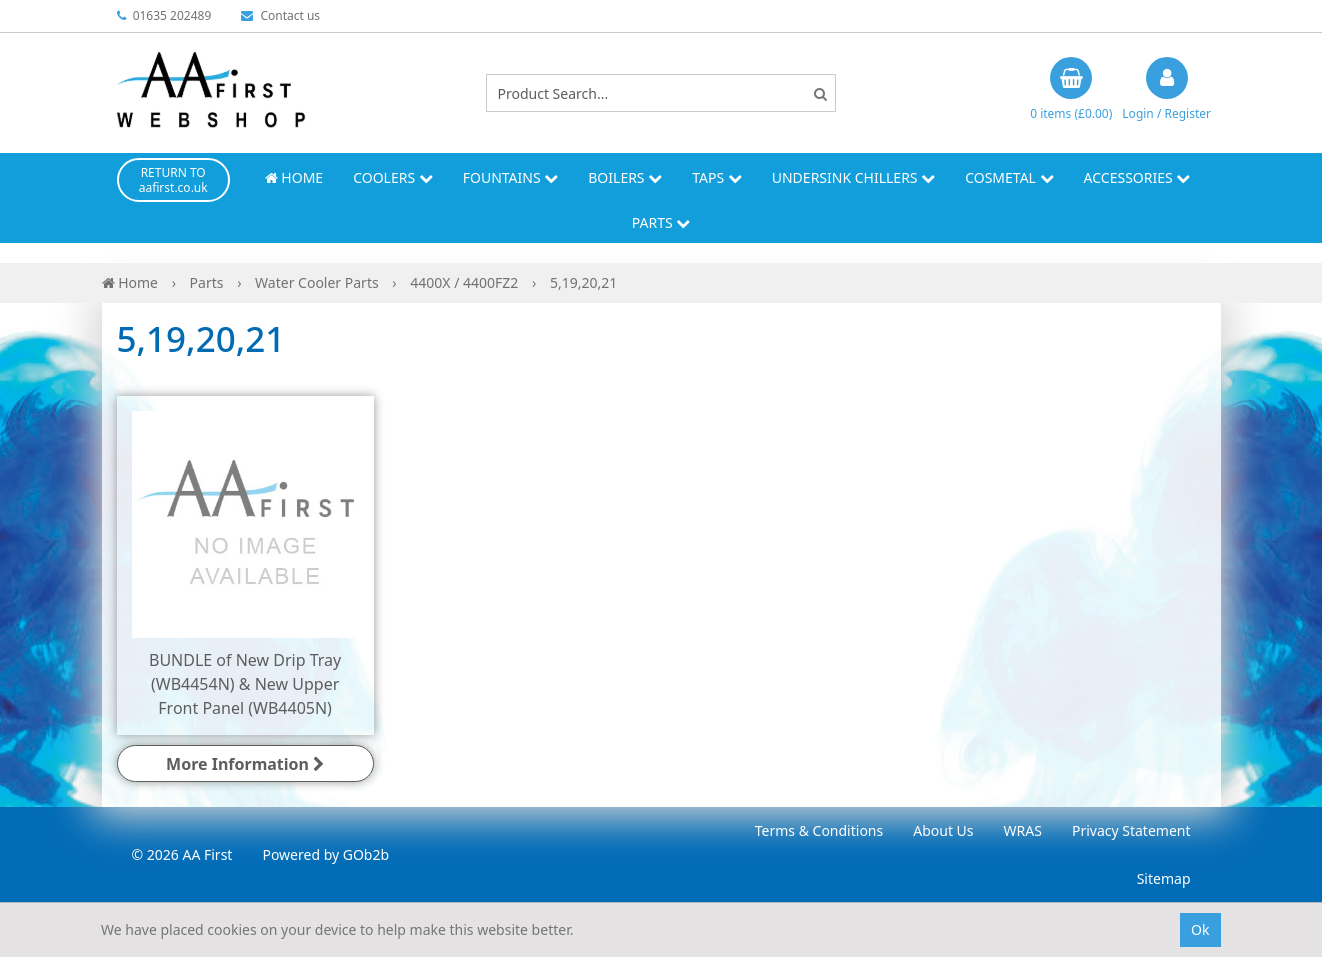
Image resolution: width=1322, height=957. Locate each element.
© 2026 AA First (182, 854)
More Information (245, 764)
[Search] (820, 93)
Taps (717, 177)
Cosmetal (1009, 177)
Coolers (393, 177)
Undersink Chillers (853, 177)
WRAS (1023, 830)
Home (294, 177)
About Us (943, 830)
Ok (1200, 929)
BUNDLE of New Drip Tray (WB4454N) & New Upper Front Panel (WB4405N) (245, 684)
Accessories (1137, 177)
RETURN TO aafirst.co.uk (173, 180)
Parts (661, 222)
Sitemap (1164, 878)
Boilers (625, 177)
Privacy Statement (1131, 830)
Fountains (511, 177)
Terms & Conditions (819, 830)
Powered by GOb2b (325, 854)
